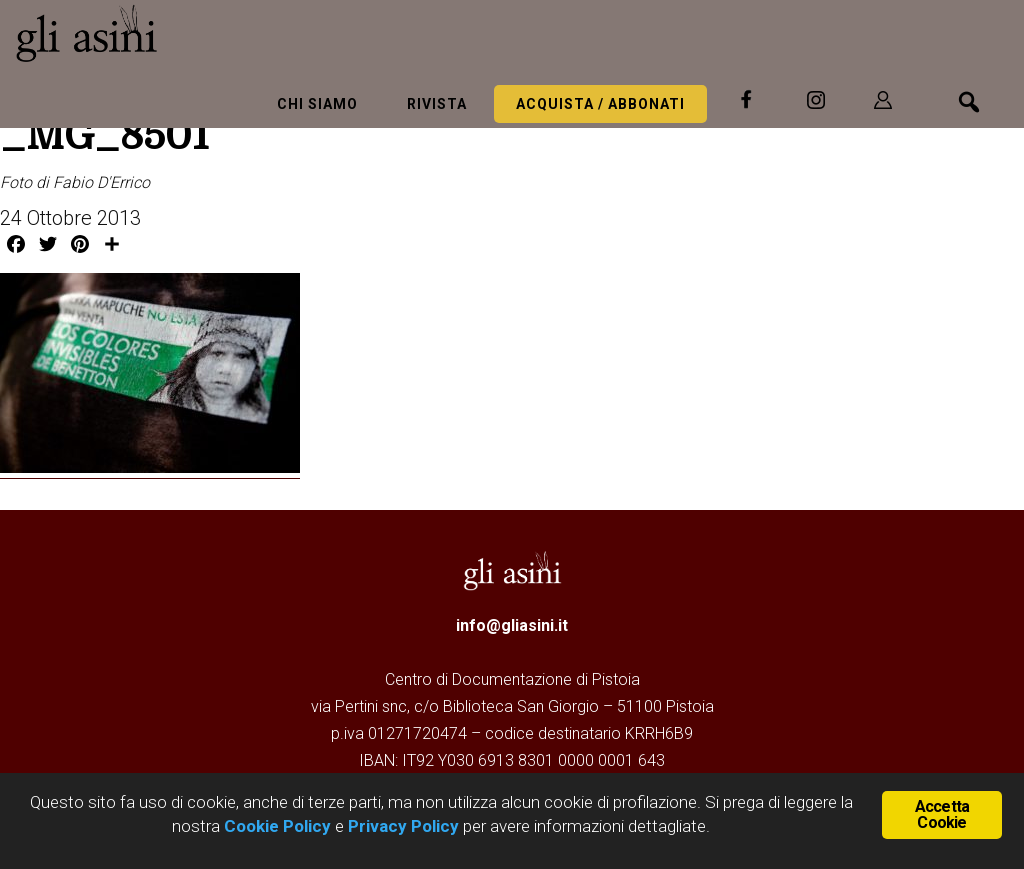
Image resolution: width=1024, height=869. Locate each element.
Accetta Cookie (942, 814)
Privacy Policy (403, 826)
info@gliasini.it (512, 625)
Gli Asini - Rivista (165, 33)
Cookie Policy (275, 826)
